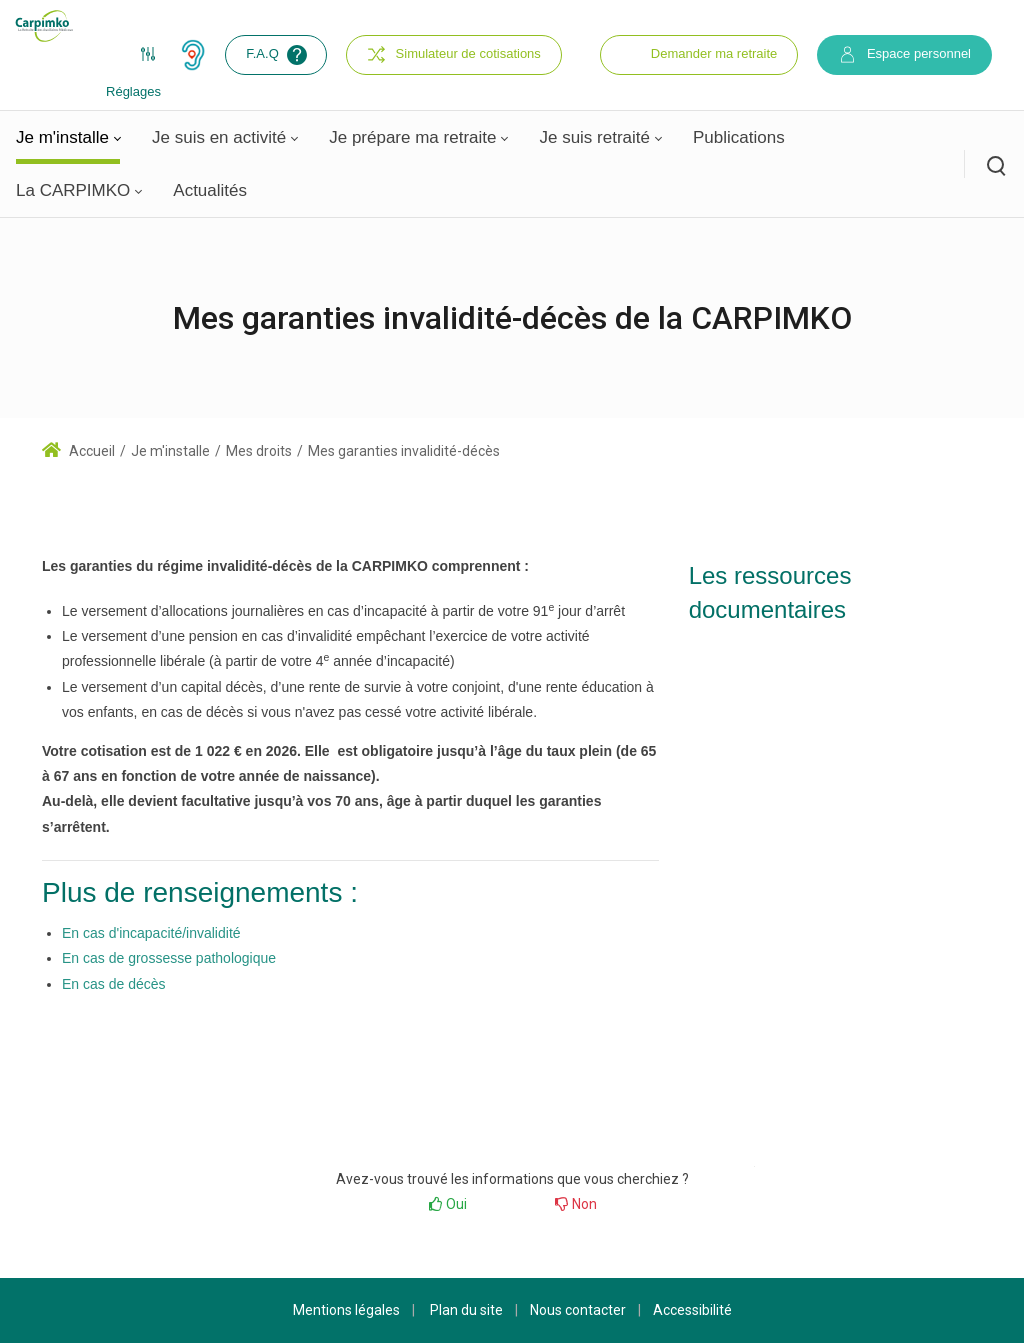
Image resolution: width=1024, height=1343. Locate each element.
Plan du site (466, 1310)
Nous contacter (578, 1310)
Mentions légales (346, 1310)
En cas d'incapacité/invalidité (151, 933)
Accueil (78, 451)
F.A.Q (278, 55)
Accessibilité (692, 1310)
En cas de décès (114, 984)
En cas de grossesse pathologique (169, 958)
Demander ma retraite (714, 53)
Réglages (133, 60)
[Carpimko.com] (44, 26)
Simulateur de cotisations (454, 54)
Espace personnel (904, 54)
